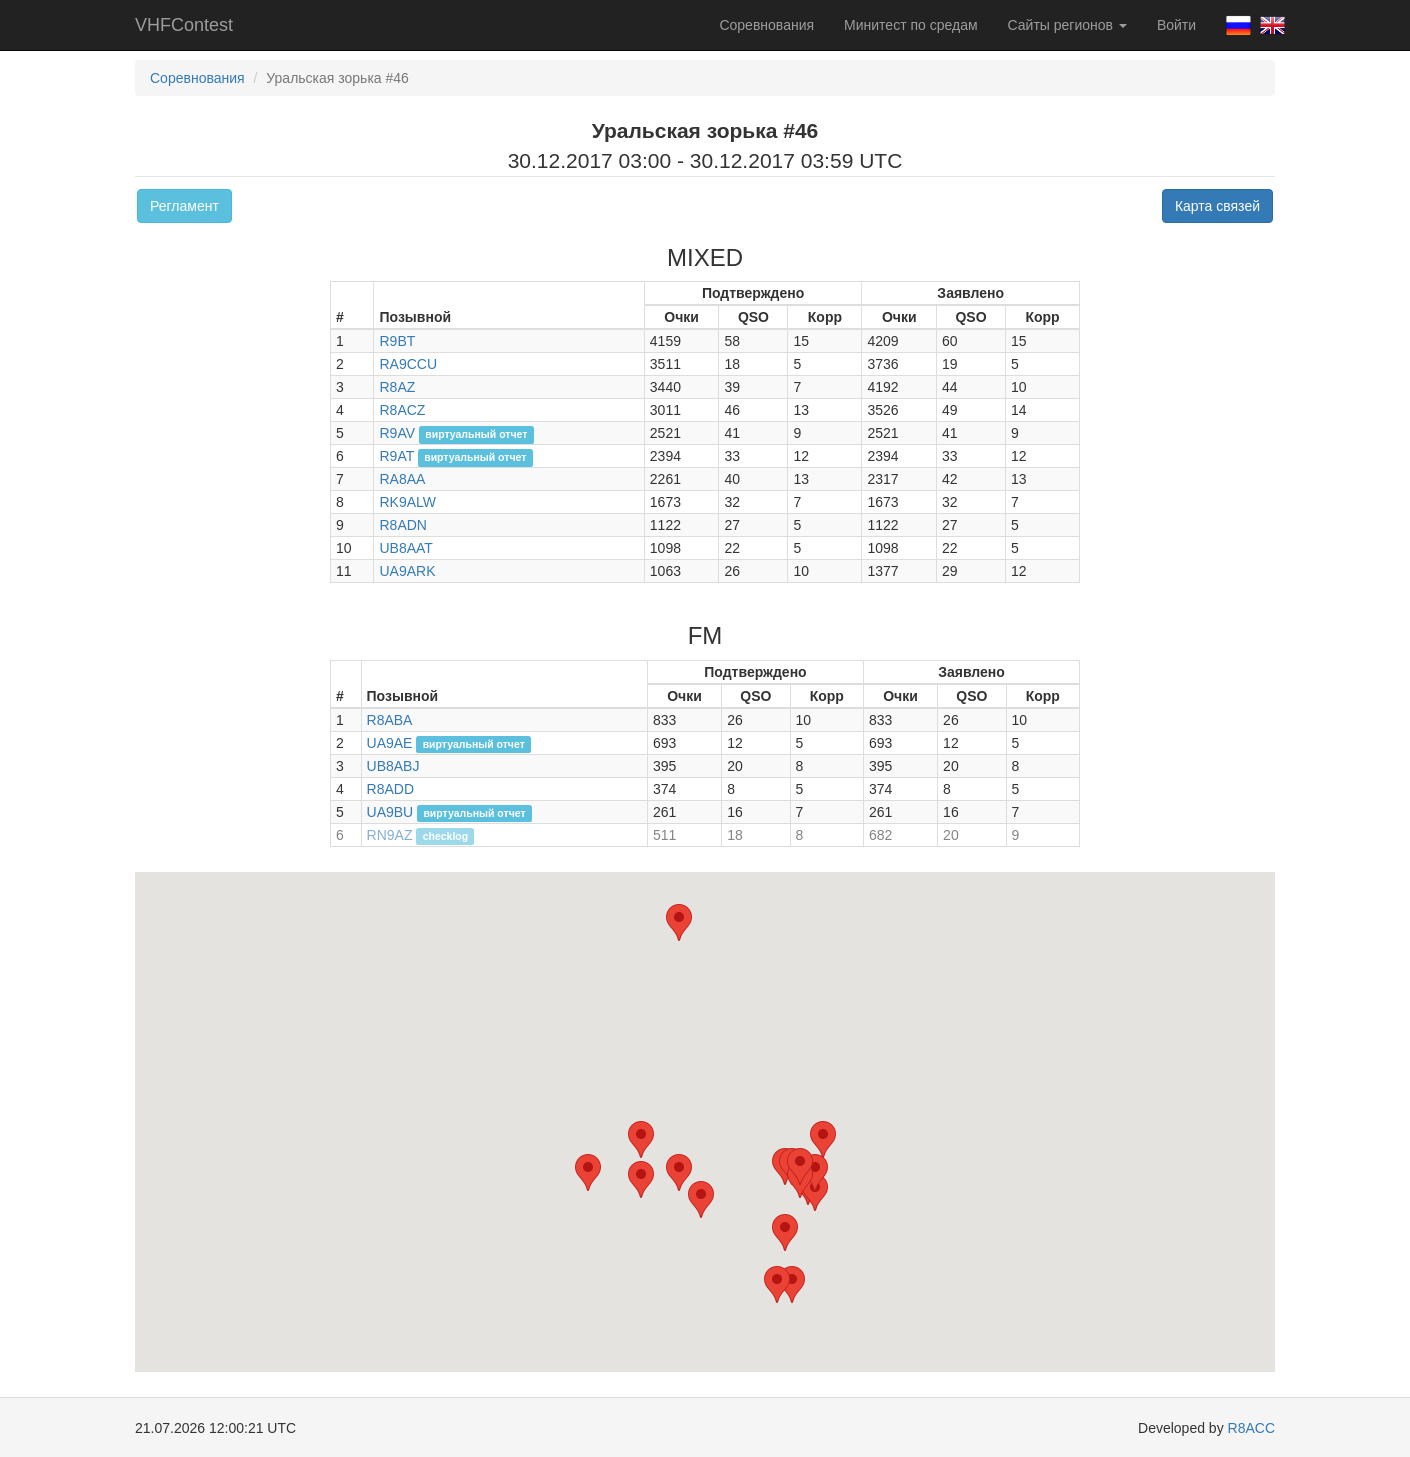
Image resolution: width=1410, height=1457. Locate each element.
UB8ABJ (393, 766)
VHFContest (184, 25)
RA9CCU (408, 364)
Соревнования (766, 25)
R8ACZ (402, 410)
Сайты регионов (1067, 25)
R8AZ (397, 387)
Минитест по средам (910, 25)
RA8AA (402, 479)
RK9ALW (407, 502)
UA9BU (390, 812)
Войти (1176, 25)
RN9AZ (390, 835)
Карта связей (1217, 206)
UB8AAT (405, 548)
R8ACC (1251, 1428)
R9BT (397, 341)
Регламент (184, 206)
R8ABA (390, 720)
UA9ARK (407, 571)
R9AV (397, 433)
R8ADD (390, 789)
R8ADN (402, 525)
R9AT (396, 456)
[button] (785, 1232)
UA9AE (390, 743)
